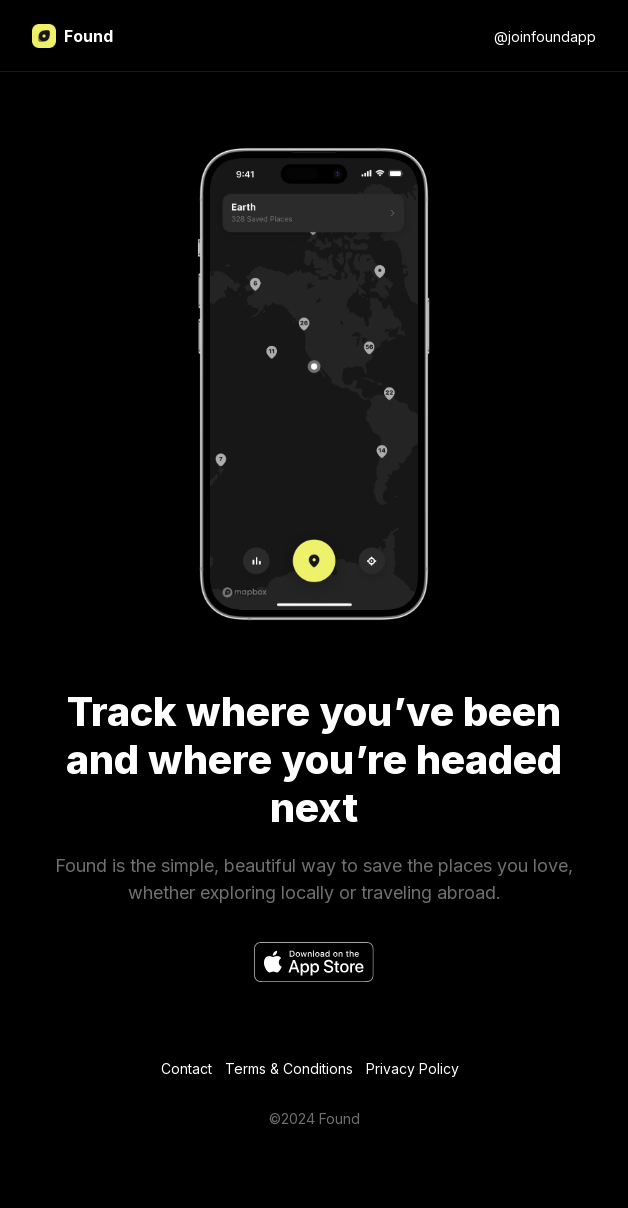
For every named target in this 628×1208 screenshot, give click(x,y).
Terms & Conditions (289, 1068)
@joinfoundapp (545, 36)
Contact (186, 1068)
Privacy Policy (412, 1068)
